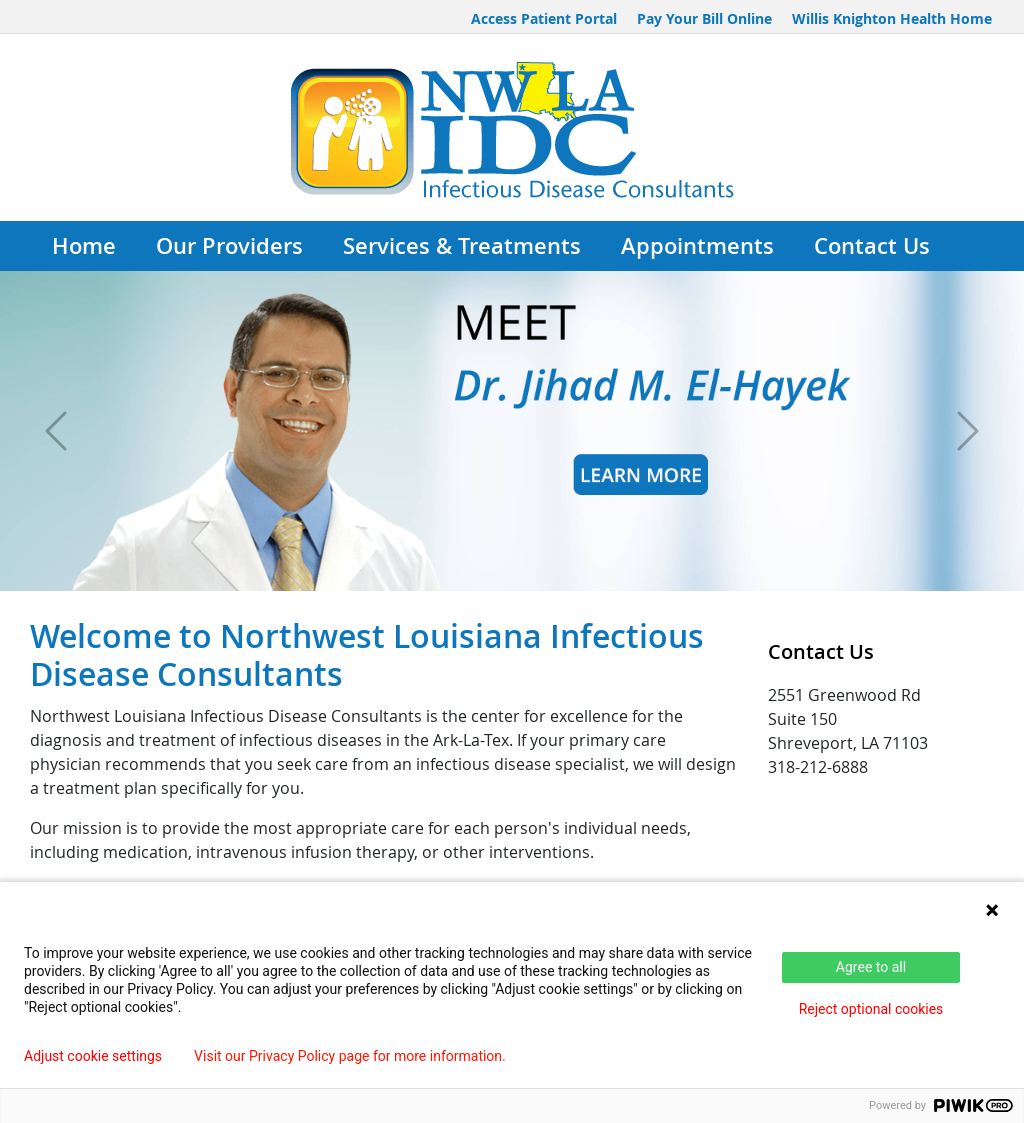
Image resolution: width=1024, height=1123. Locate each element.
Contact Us (872, 246)
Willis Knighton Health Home (892, 18)
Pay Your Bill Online (704, 18)
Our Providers (229, 246)
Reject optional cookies (871, 1009)
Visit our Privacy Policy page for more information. (350, 1056)
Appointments (697, 246)
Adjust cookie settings (93, 1056)
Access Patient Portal (544, 18)
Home (84, 246)
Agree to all (871, 967)
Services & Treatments (462, 246)
